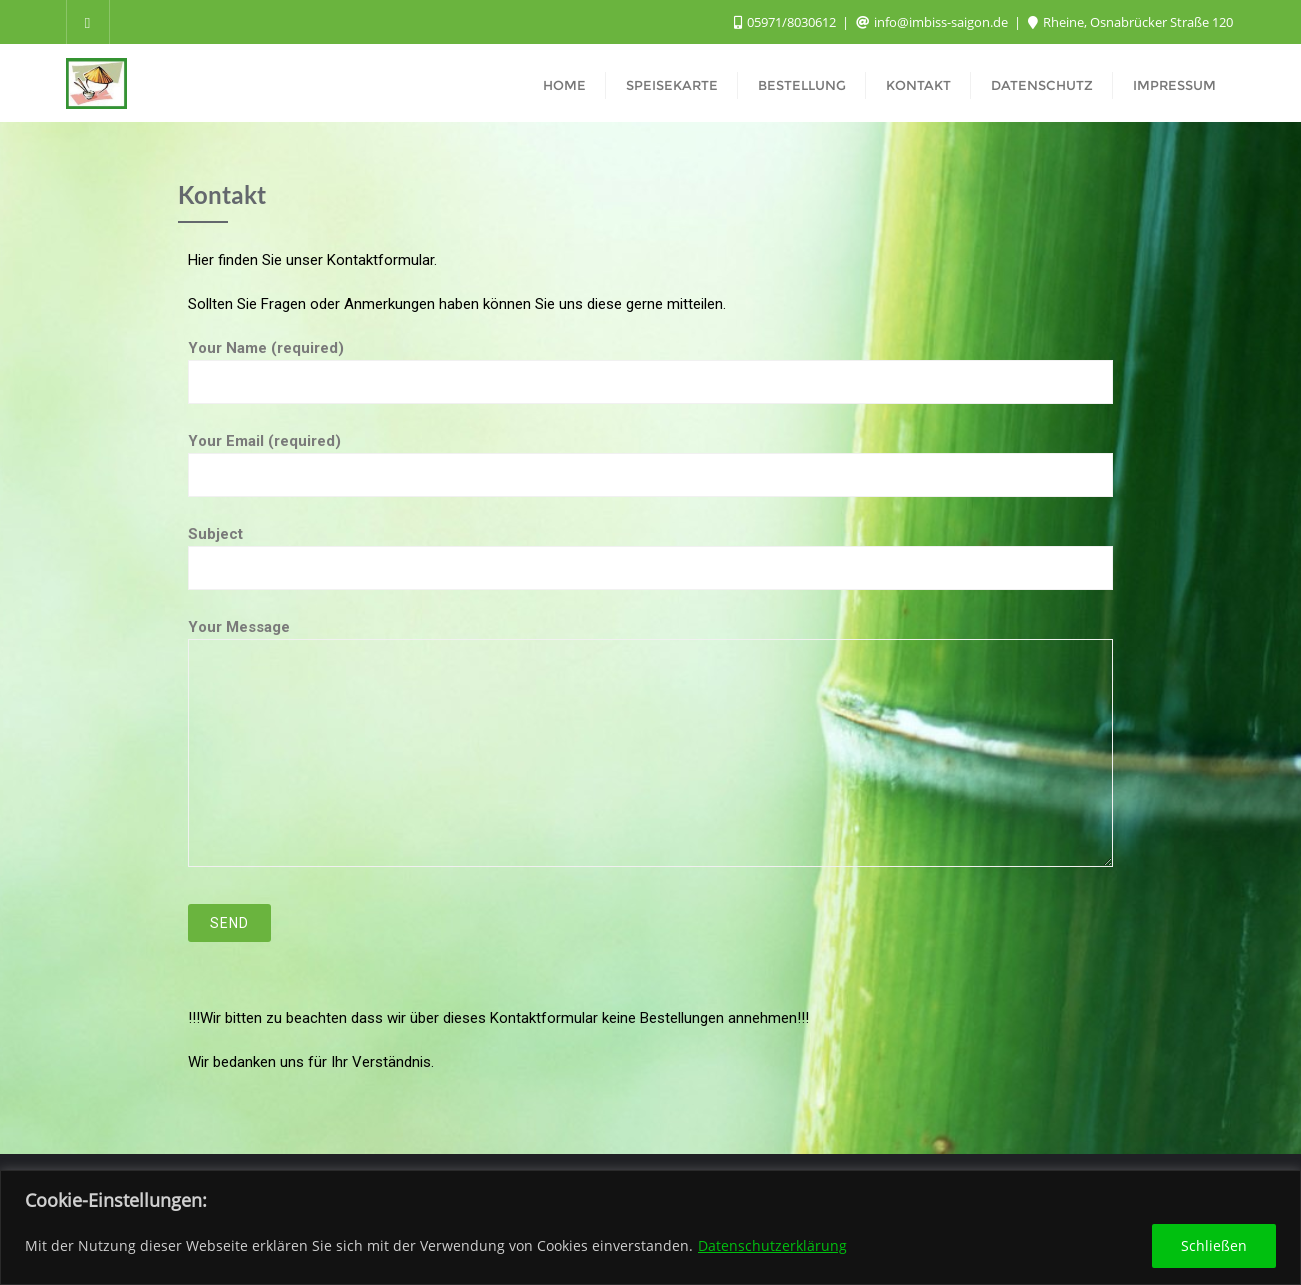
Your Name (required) (650, 365)
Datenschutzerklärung (772, 1245)
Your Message (650, 742)
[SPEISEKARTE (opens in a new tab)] (672, 83)
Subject (650, 551)
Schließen (1214, 1245)
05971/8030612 (786, 22)
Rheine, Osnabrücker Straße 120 (1130, 22)
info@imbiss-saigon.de (933, 22)
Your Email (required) (650, 458)
